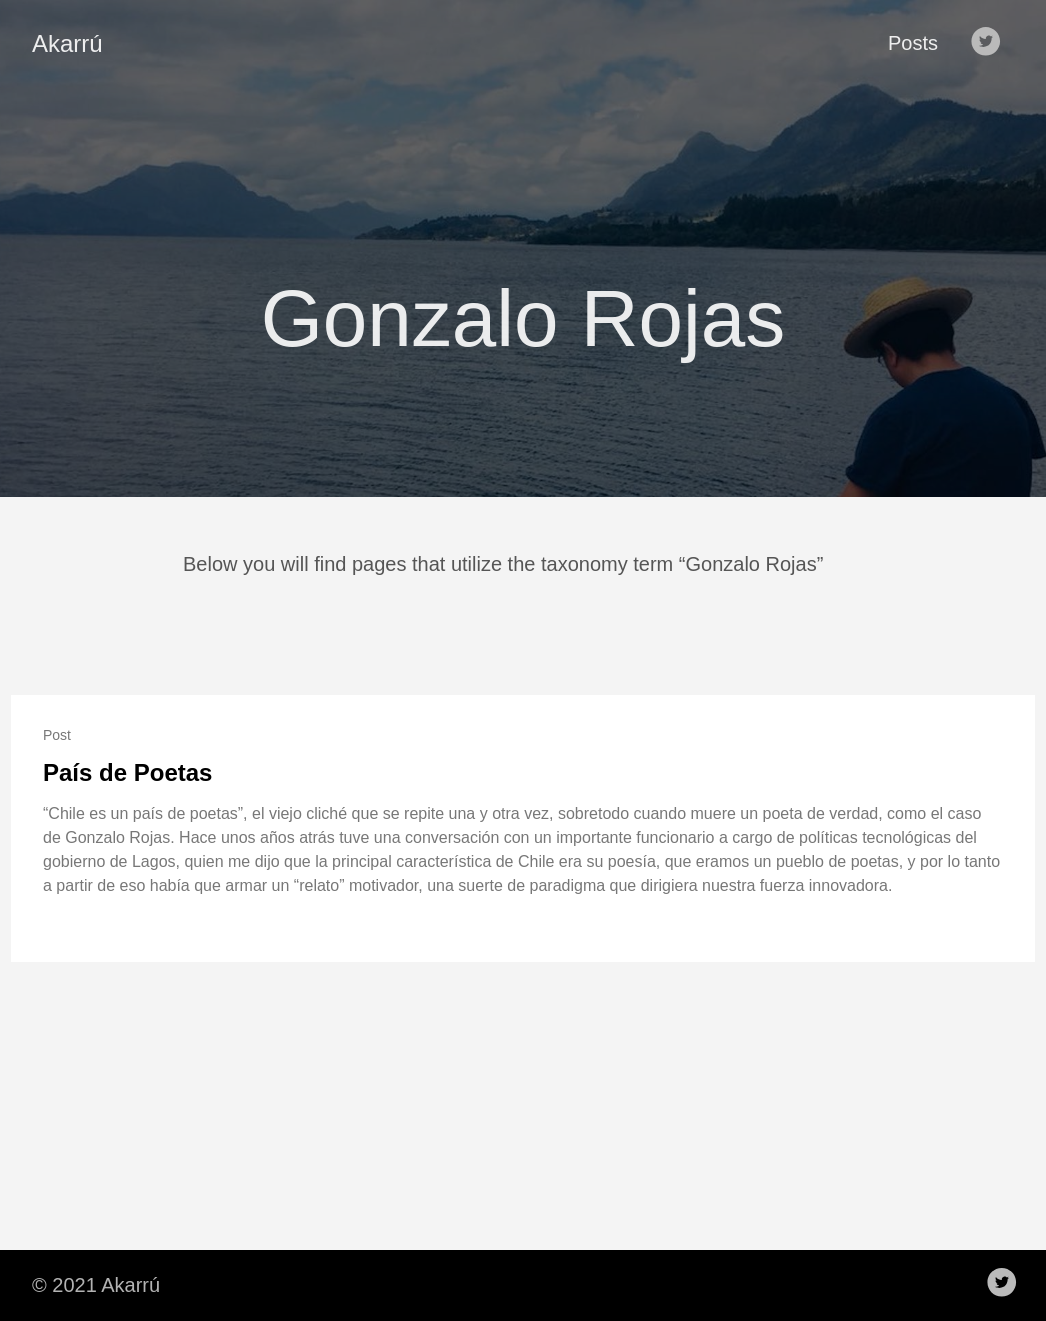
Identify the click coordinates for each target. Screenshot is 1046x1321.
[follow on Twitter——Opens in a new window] (990, 43)
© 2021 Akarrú (96, 1285)
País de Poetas (127, 772)
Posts (913, 43)
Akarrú (67, 43)
